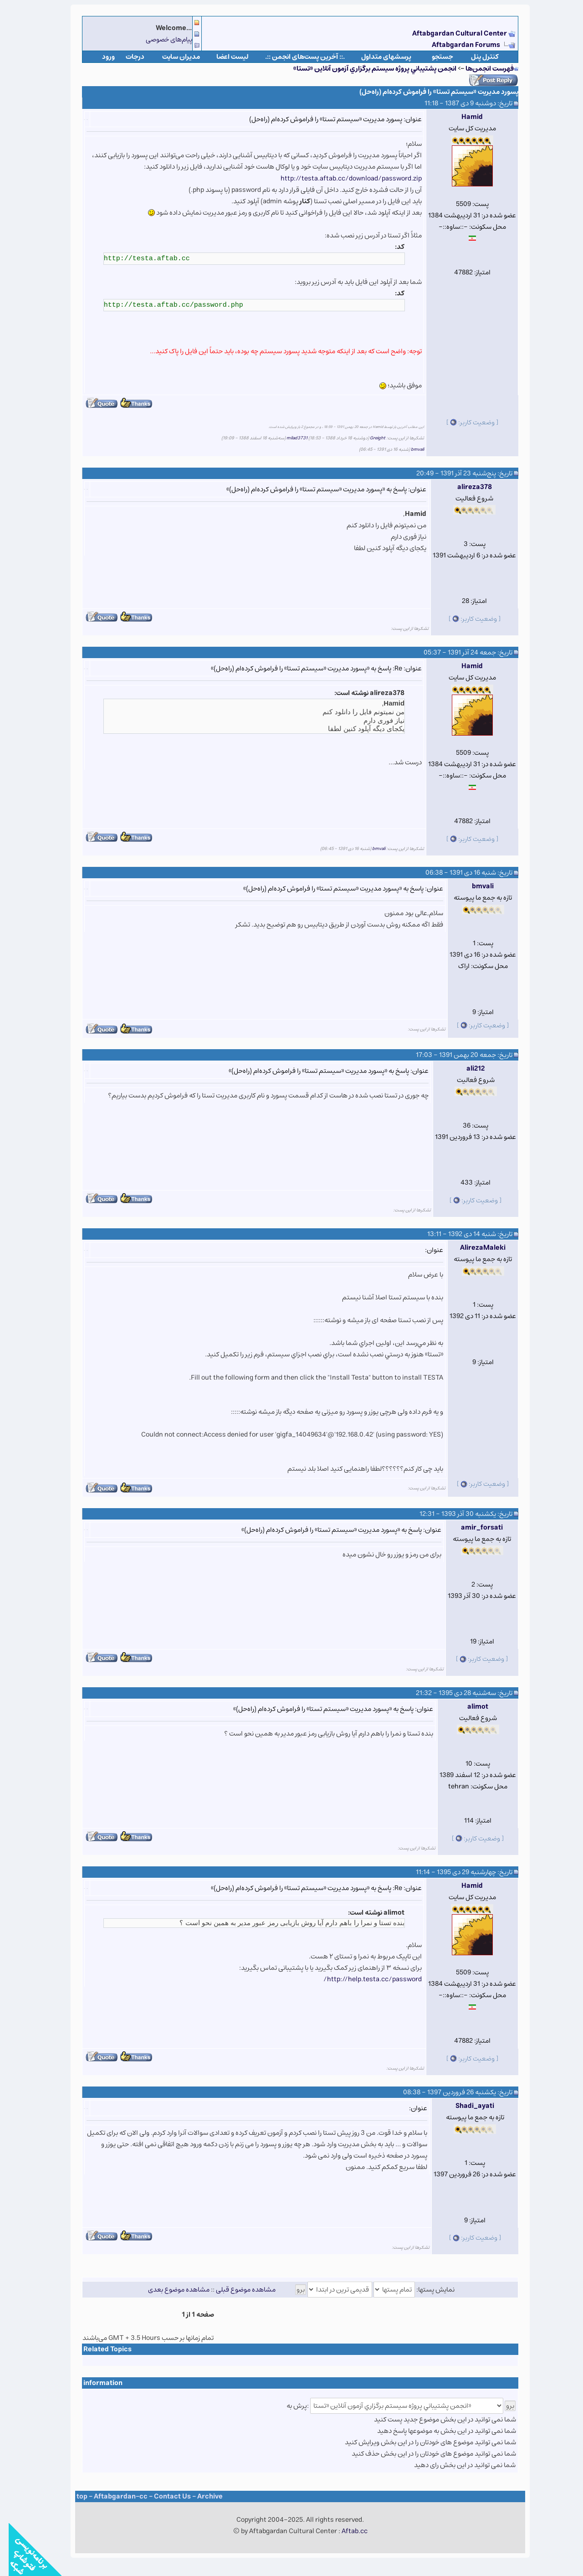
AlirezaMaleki (474, 1248)
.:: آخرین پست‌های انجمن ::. (296, 57)
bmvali (408, 449)
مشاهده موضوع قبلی (237, 2289)
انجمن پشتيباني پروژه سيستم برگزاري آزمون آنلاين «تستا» (366, 68)
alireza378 (466, 487)
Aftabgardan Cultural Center (452, 33)
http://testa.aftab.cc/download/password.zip (342, 178)
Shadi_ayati (466, 2106)
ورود (99, 57)
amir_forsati (473, 1527)
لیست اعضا (224, 57)
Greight (369, 438)
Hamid (463, 117)
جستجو (434, 57)
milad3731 (288, 438)
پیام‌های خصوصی (160, 39)
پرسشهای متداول (378, 57)
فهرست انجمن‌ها (481, 68)
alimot (469, 1706)
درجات (126, 57)
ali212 (467, 1068)
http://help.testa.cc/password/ (364, 1979)
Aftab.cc (346, 2531)
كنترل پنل (476, 57)
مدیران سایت (172, 57)
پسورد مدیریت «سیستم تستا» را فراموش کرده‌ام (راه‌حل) (430, 92)
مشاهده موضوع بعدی (170, 2289)
